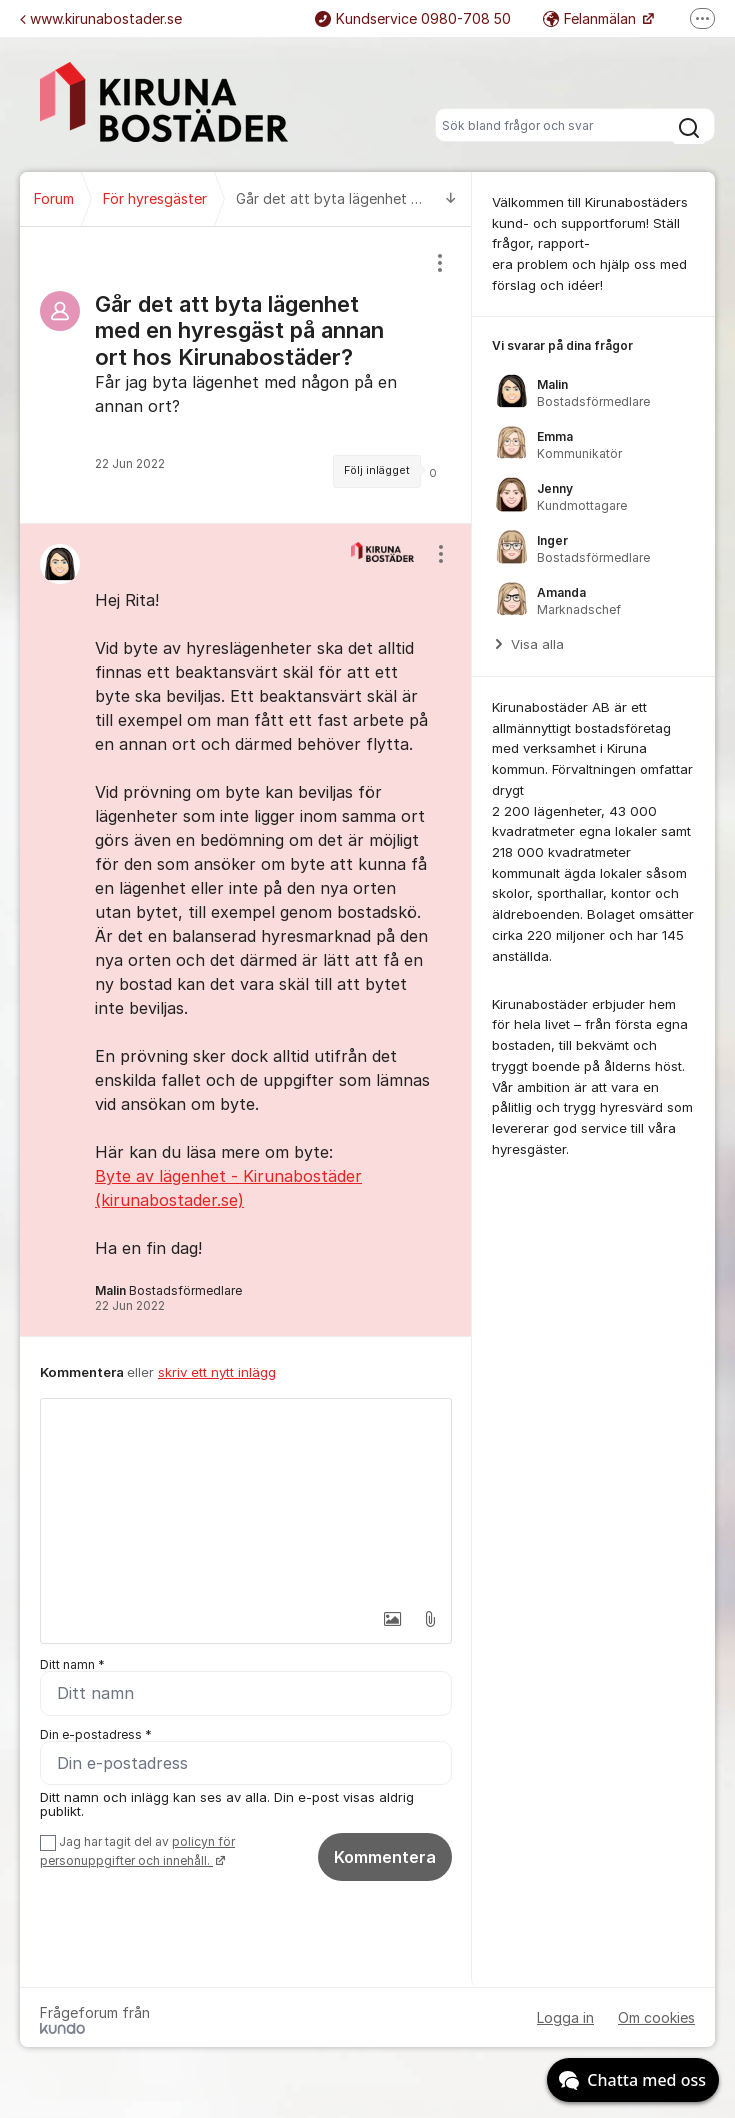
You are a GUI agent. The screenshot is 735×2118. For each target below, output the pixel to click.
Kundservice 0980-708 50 (413, 18)
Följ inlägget (377, 470)
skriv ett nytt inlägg (217, 1372)
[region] (246, 375)
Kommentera (385, 1857)
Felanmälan (591, 18)
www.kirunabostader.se (101, 18)
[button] (386, 1619)
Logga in (565, 2018)
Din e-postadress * (96, 1734)
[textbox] (246, 1499)
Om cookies (656, 2018)
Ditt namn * (72, 1664)
